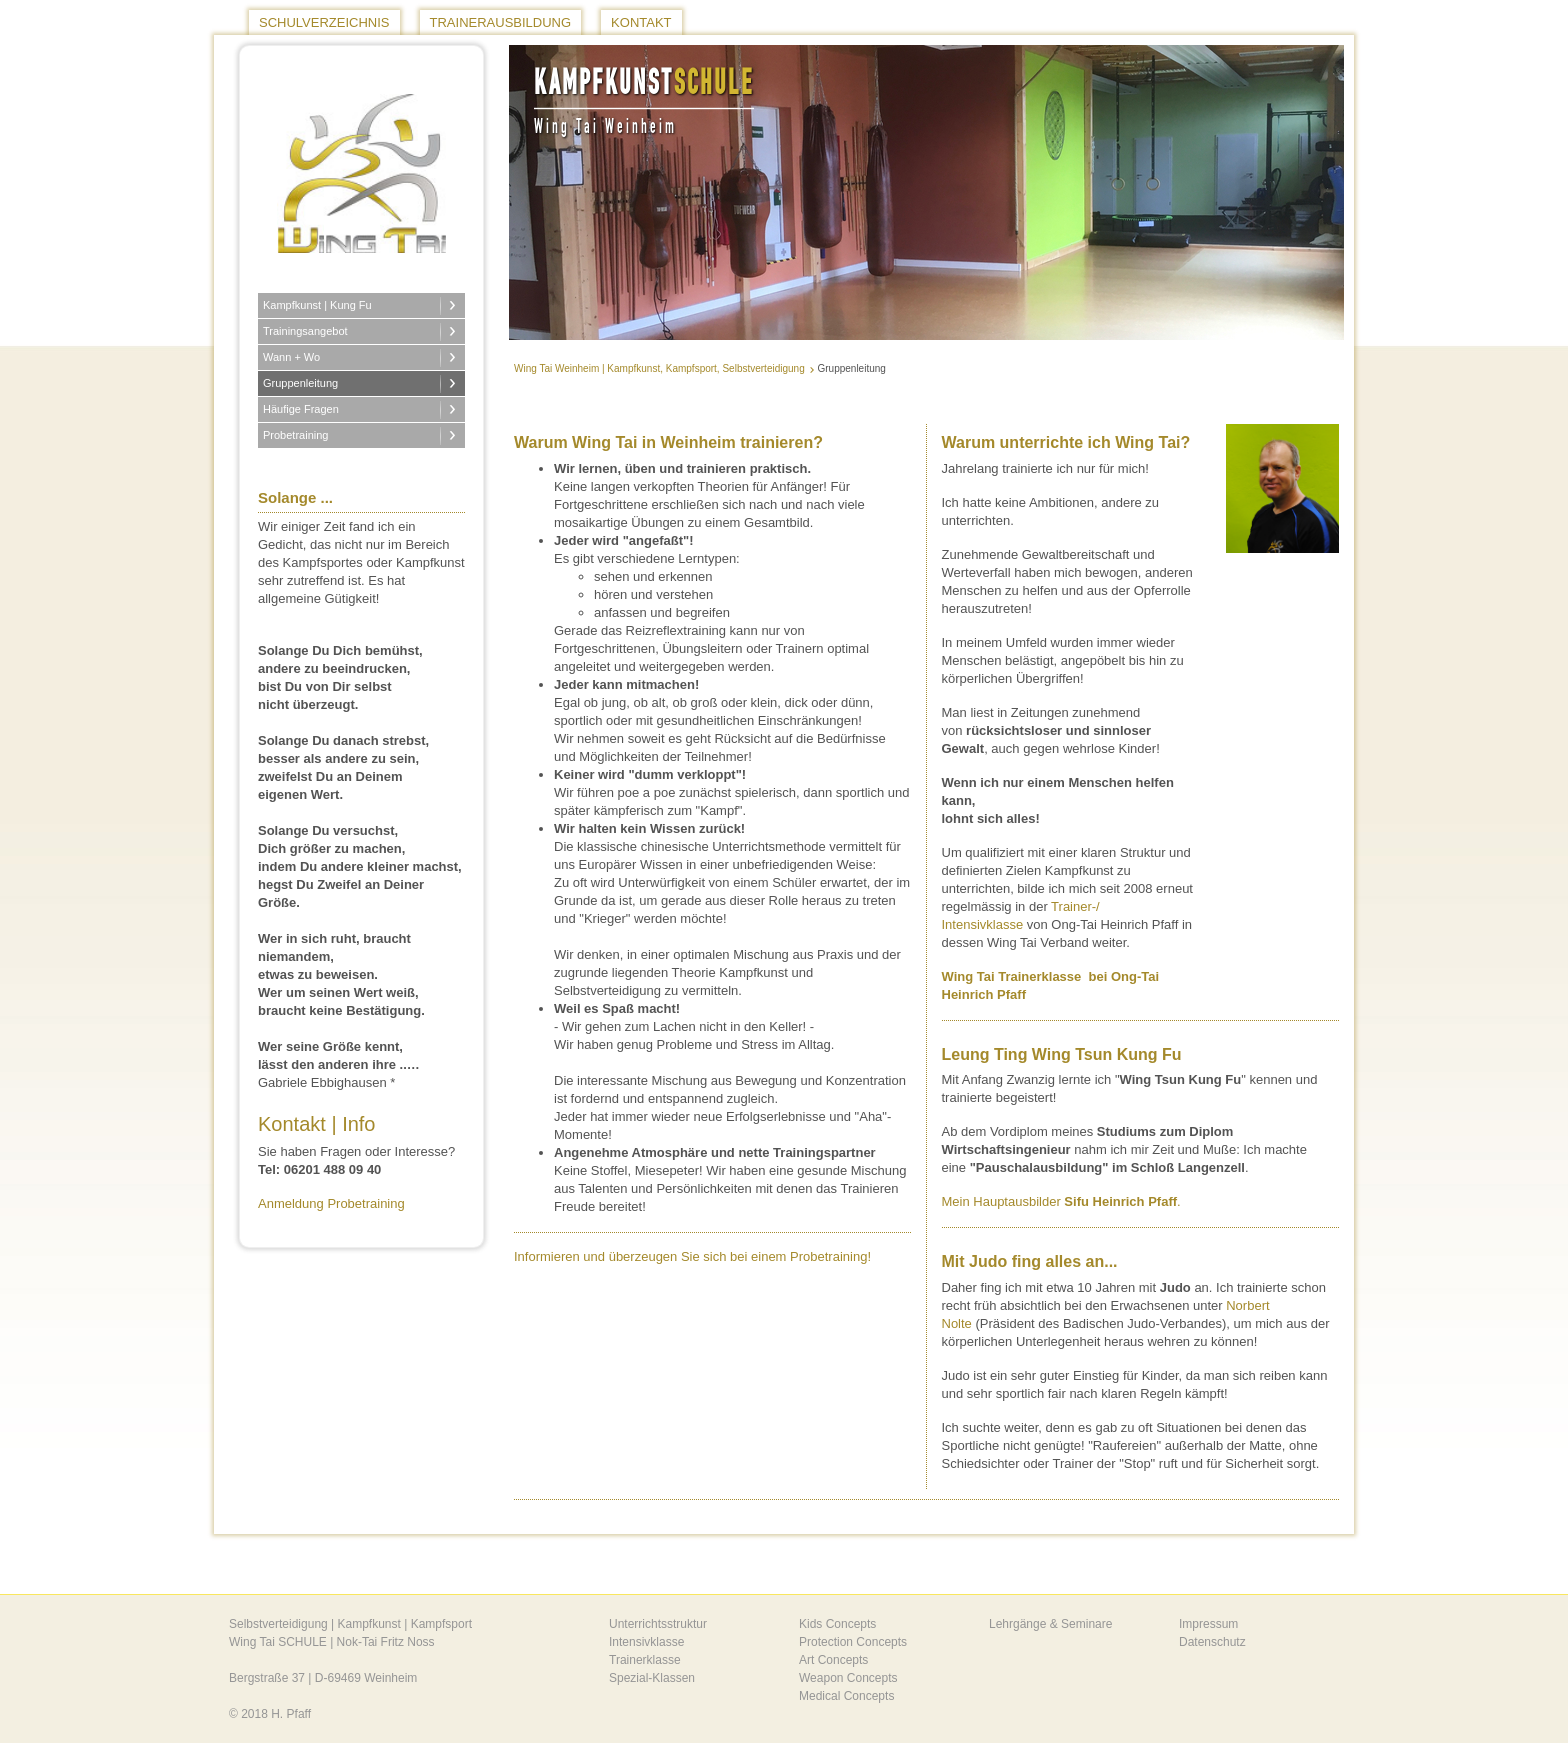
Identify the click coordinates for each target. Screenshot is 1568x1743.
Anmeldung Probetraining (331, 1203)
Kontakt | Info (317, 1124)
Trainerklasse (645, 1660)
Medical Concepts (846, 1696)
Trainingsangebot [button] (307, 331)
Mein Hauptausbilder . (1063, 1201)
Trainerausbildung (501, 22)
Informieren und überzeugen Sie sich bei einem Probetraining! (692, 1256)
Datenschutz (1212, 1642)
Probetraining (295, 435)
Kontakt (641, 22)
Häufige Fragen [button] (302, 409)
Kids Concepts (837, 1624)
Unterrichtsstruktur (658, 1624)
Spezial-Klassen (652, 1678)
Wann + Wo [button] (293, 357)
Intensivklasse (646, 1642)
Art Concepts (833, 1660)
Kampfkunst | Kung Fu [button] (319, 305)
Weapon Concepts (848, 1678)
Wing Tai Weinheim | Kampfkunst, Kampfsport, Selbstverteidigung (659, 368)
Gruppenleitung (300, 383)
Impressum (1208, 1624)
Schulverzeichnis (324, 22)
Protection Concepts (853, 1642)
